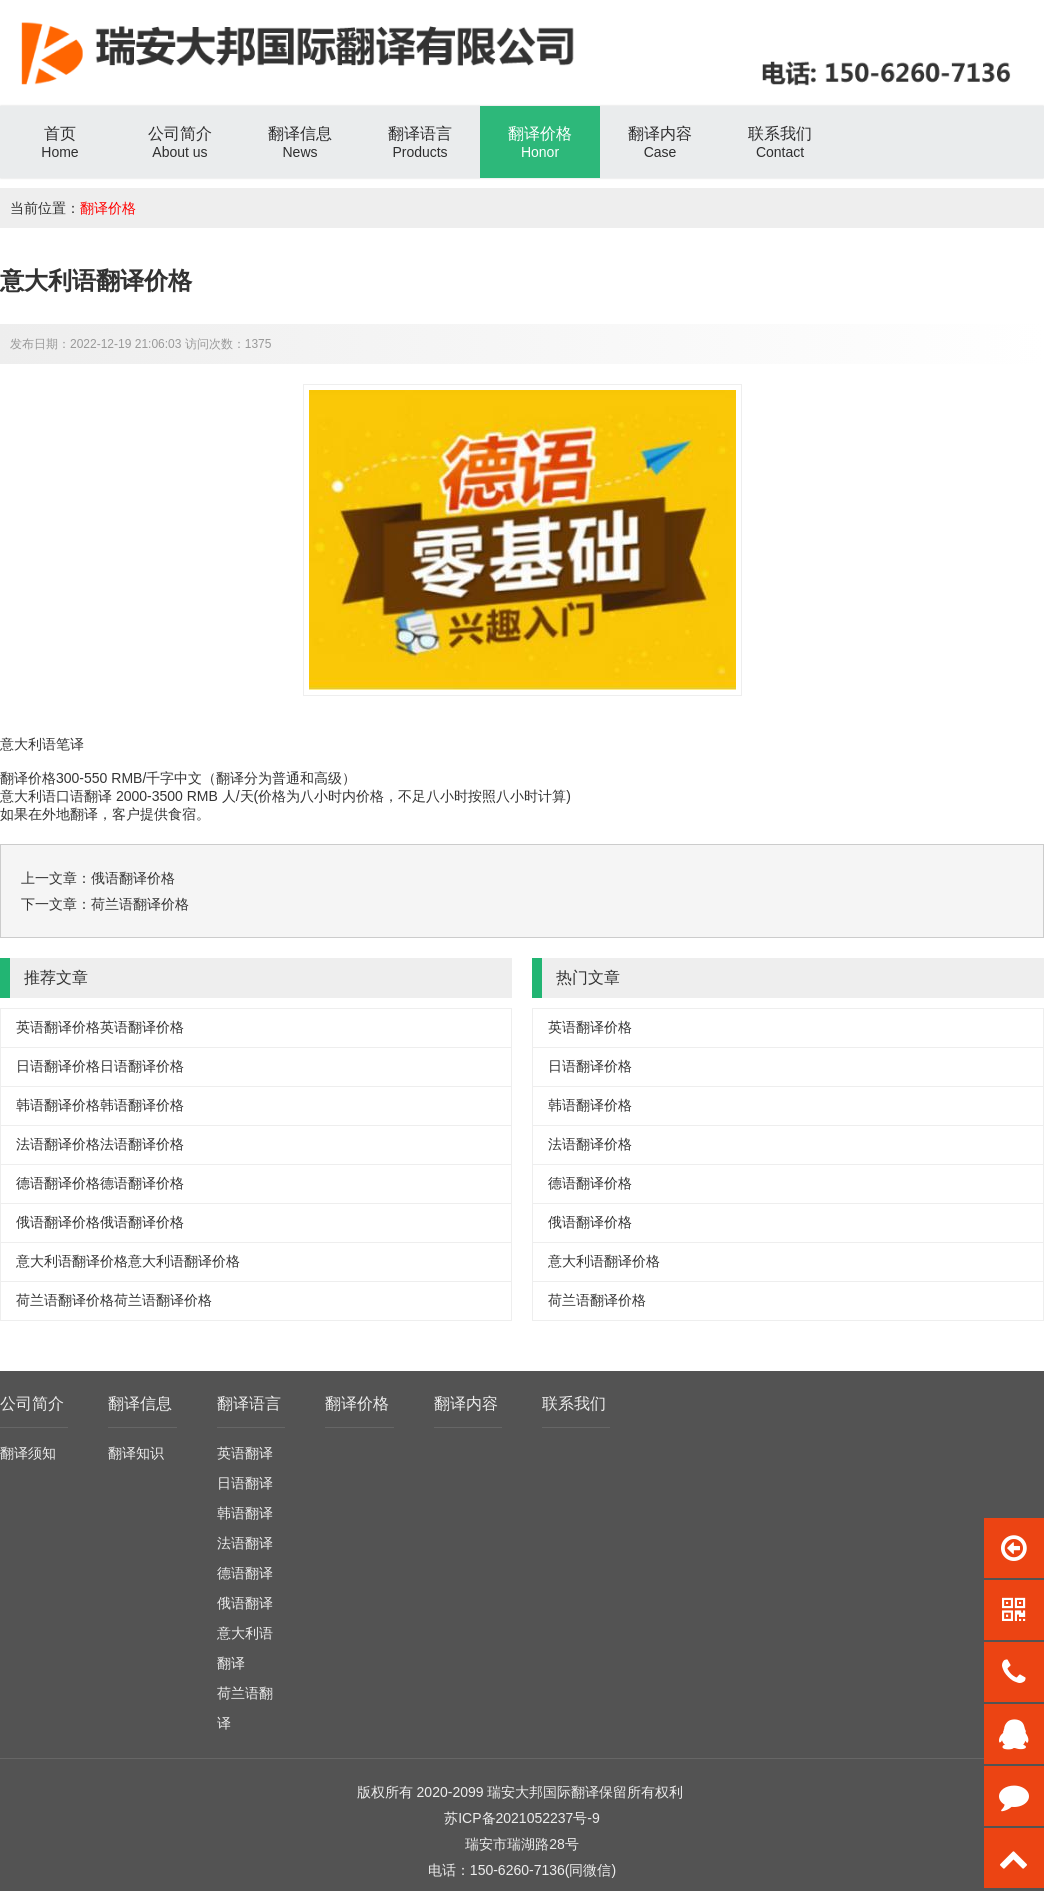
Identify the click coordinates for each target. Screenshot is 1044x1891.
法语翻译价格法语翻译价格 (100, 1144)
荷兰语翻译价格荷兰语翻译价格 (114, 1300)
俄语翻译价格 (133, 878)
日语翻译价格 (590, 1066)
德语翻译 (245, 1573)
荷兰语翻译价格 (140, 904)
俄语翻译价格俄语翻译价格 (100, 1222)
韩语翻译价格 (590, 1105)
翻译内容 (466, 1403)
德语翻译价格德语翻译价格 (100, 1183)
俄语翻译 (245, 1603)
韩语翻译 (245, 1513)
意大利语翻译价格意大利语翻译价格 (128, 1261)
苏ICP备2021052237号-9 (522, 1818)
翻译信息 (140, 1403)
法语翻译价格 (590, 1144)
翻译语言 (249, 1403)
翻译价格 (108, 208)
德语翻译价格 (590, 1183)
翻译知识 (136, 1453)
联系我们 (574, 1403)
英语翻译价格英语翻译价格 (100, 1027)
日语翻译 (245, 1483)
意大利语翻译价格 (604, 1261)
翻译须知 (28, 1453)
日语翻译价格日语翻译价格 (100, 1066)
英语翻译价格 (590, 1027)
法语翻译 (245, 1543)
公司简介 (32, 1403)
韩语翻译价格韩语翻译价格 (100, 1105)
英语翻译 (245, 1453)
